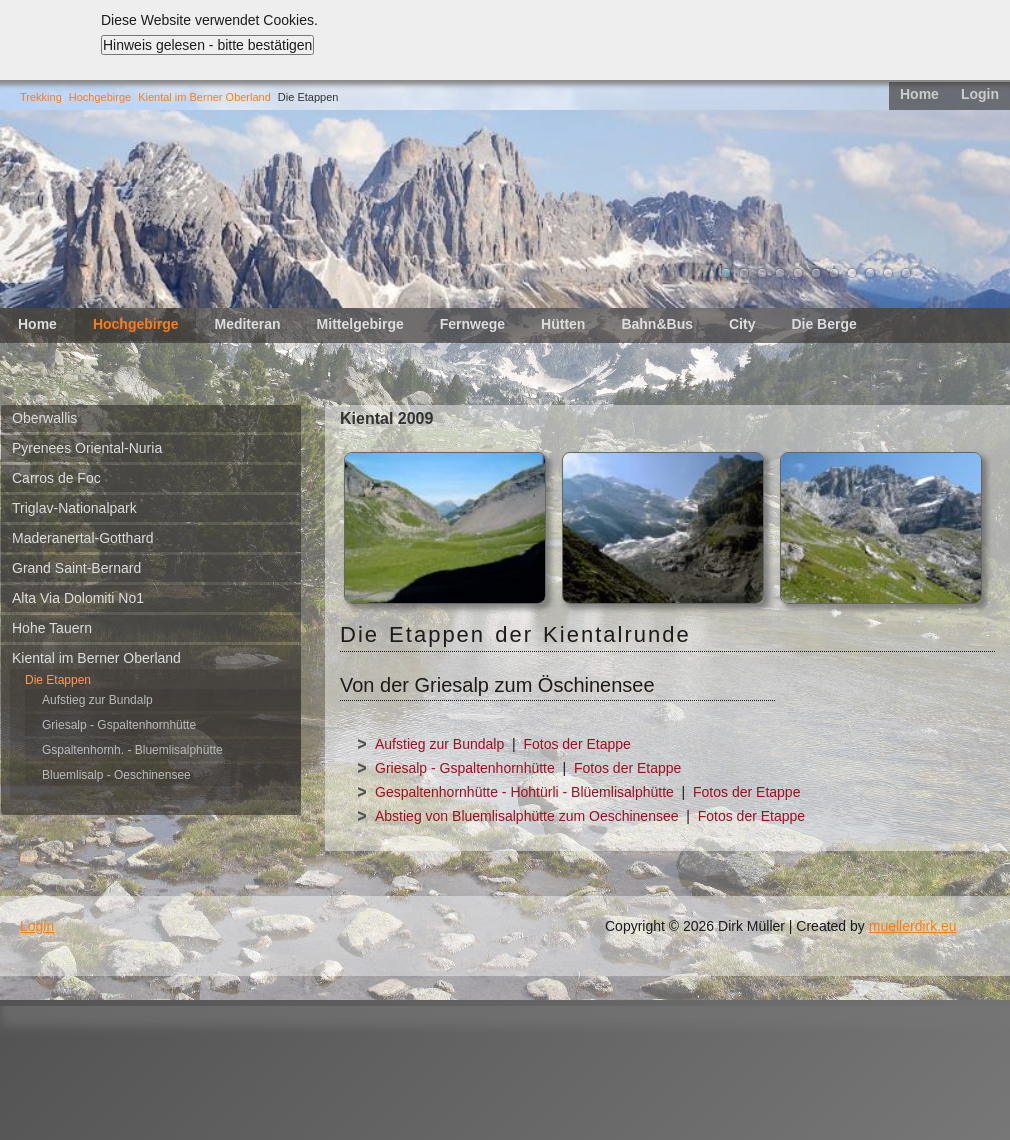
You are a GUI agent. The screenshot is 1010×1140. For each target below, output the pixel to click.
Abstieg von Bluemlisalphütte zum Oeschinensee (527, 816)
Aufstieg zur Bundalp (97, 700)
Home (919, 94)
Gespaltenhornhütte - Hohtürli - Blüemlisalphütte (524, 792)
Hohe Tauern (52, 628)
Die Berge (823, 324)
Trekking (41, 97)
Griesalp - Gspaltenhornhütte (119, 725)
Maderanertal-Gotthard (83, 538)
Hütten (563, 324)
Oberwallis (44, 418)
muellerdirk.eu (913, 926)
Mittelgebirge (360, 324)
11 (906, 273)
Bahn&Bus (657, 324)
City (742, 324)
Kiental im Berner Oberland (204, 97)
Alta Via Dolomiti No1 (78, 598)
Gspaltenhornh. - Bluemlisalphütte (132, 750)
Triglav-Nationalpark (74, 508)
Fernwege (472, 324)
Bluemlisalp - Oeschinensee (116, 775)
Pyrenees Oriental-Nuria (87, 448)
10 (888, 273)
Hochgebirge (100, 97)
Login (980, 94)
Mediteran (247, 324)
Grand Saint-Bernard (76, 568)
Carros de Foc (56, 478)
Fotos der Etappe (576, 744)
